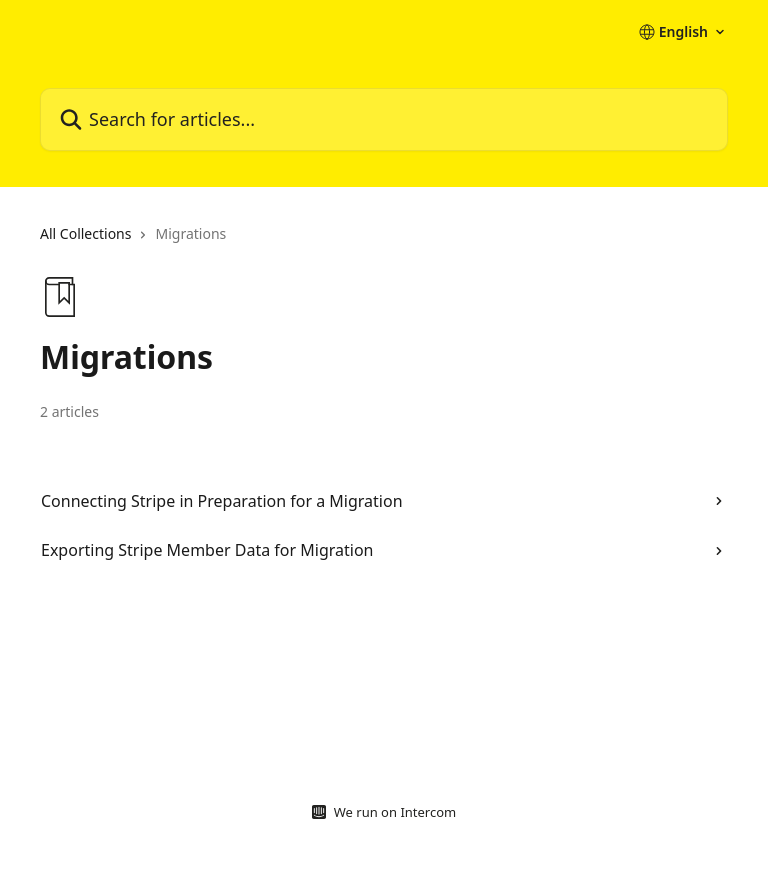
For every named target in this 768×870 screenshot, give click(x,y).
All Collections (85, 233)
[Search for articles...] (384, 119)
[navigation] (384, 242)
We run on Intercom (395, 812)
